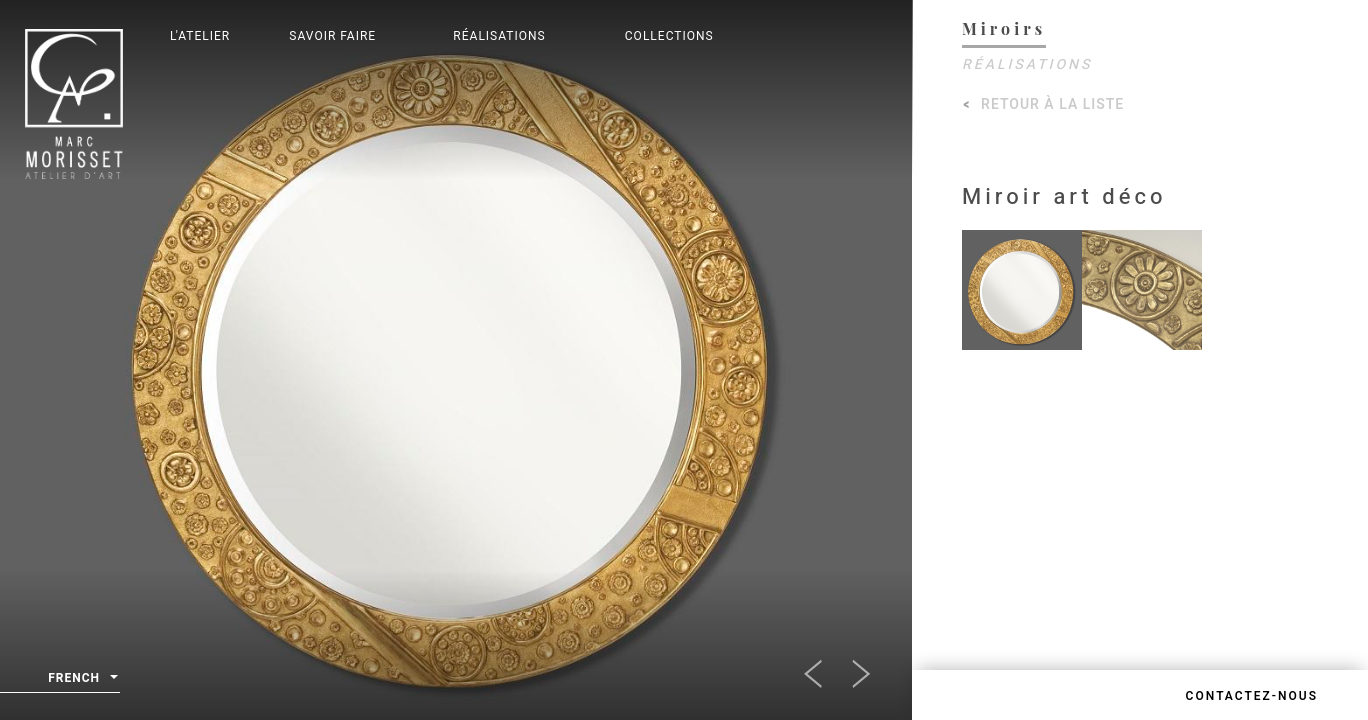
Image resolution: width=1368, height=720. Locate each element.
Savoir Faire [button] (332, 36)
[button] (823, 668)
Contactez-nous (1252, 696)
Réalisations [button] (499, 36)
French (83, 678)
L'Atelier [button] (200, 36)
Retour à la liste (1052, 104)
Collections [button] (669, 36)
